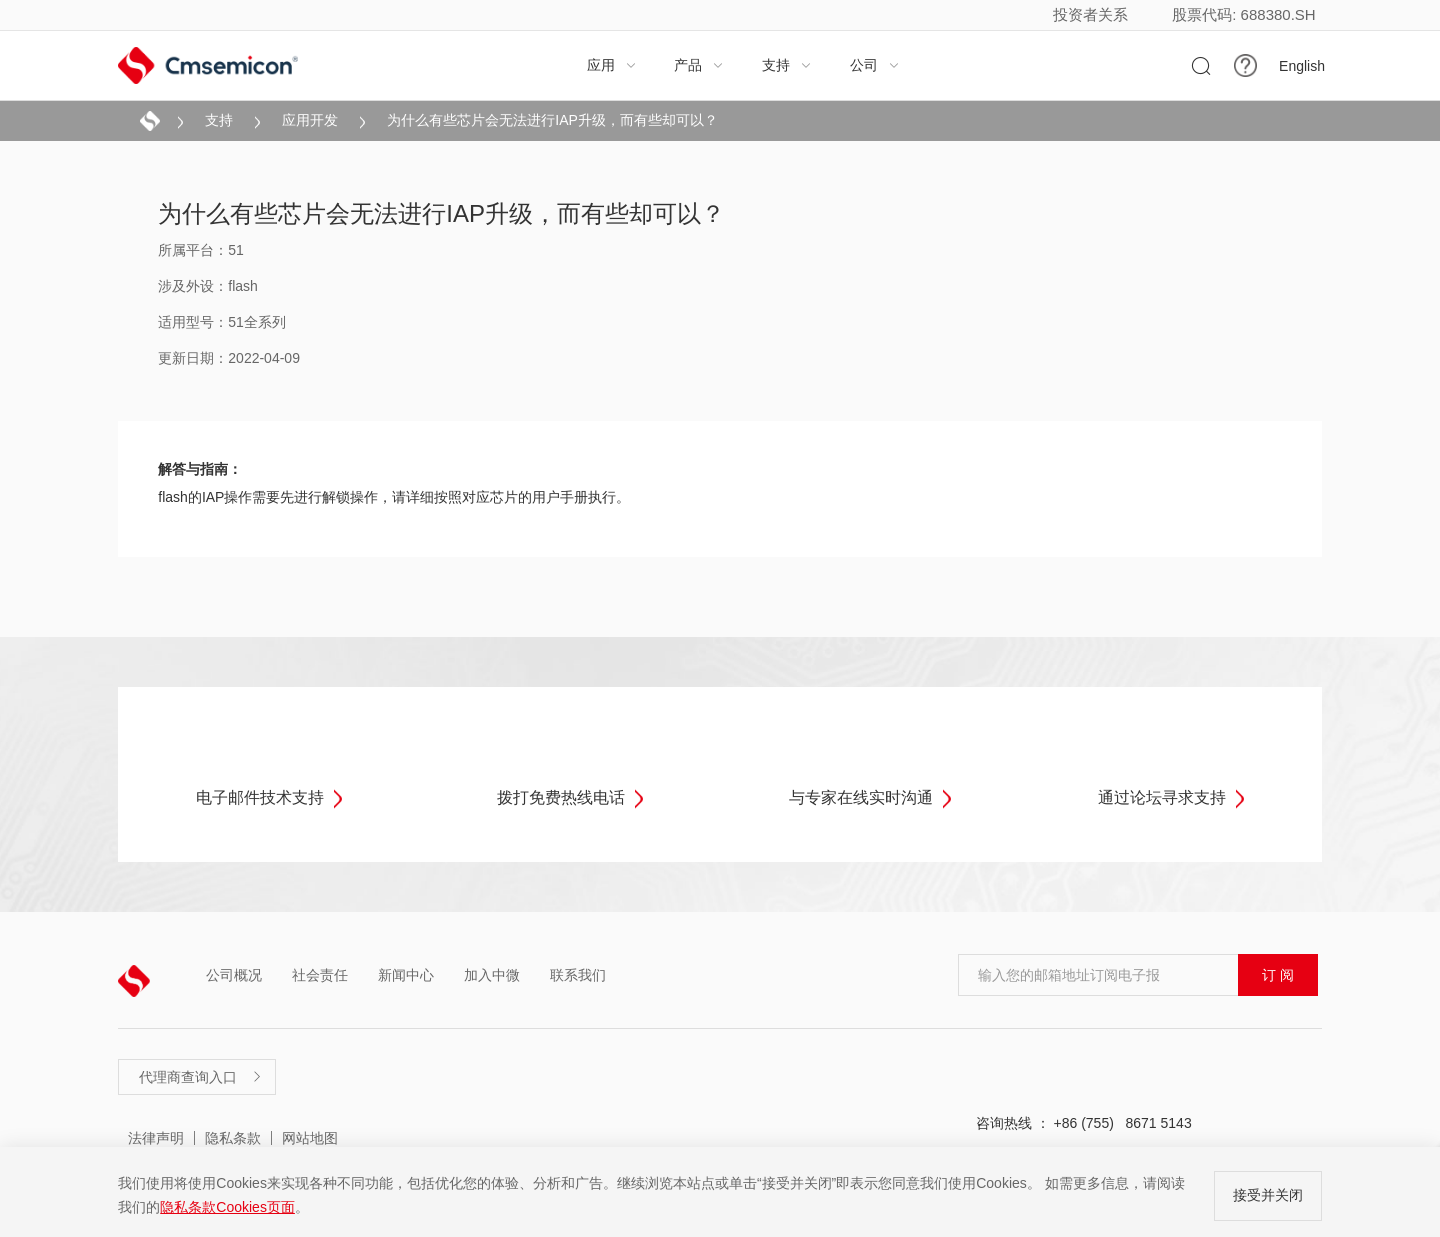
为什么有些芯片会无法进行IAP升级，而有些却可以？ (552, 120)
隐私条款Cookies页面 (227, 1207)
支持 (787, 65)
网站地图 (310, 1138)
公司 (875, 65)
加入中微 (492, 975)
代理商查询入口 (201, 1077)
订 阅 (1278, 975)
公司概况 (234, 975)
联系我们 (578, 975)
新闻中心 (406, 975)
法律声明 (156, 1138)
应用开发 (310, 120)
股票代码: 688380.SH (1243, 14)
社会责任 (320, 975)
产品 (699, 65)
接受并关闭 (1268, 1195)
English (1302, 66)
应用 (612, 65)
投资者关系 (1090, 14)
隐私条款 (233, 1138)
